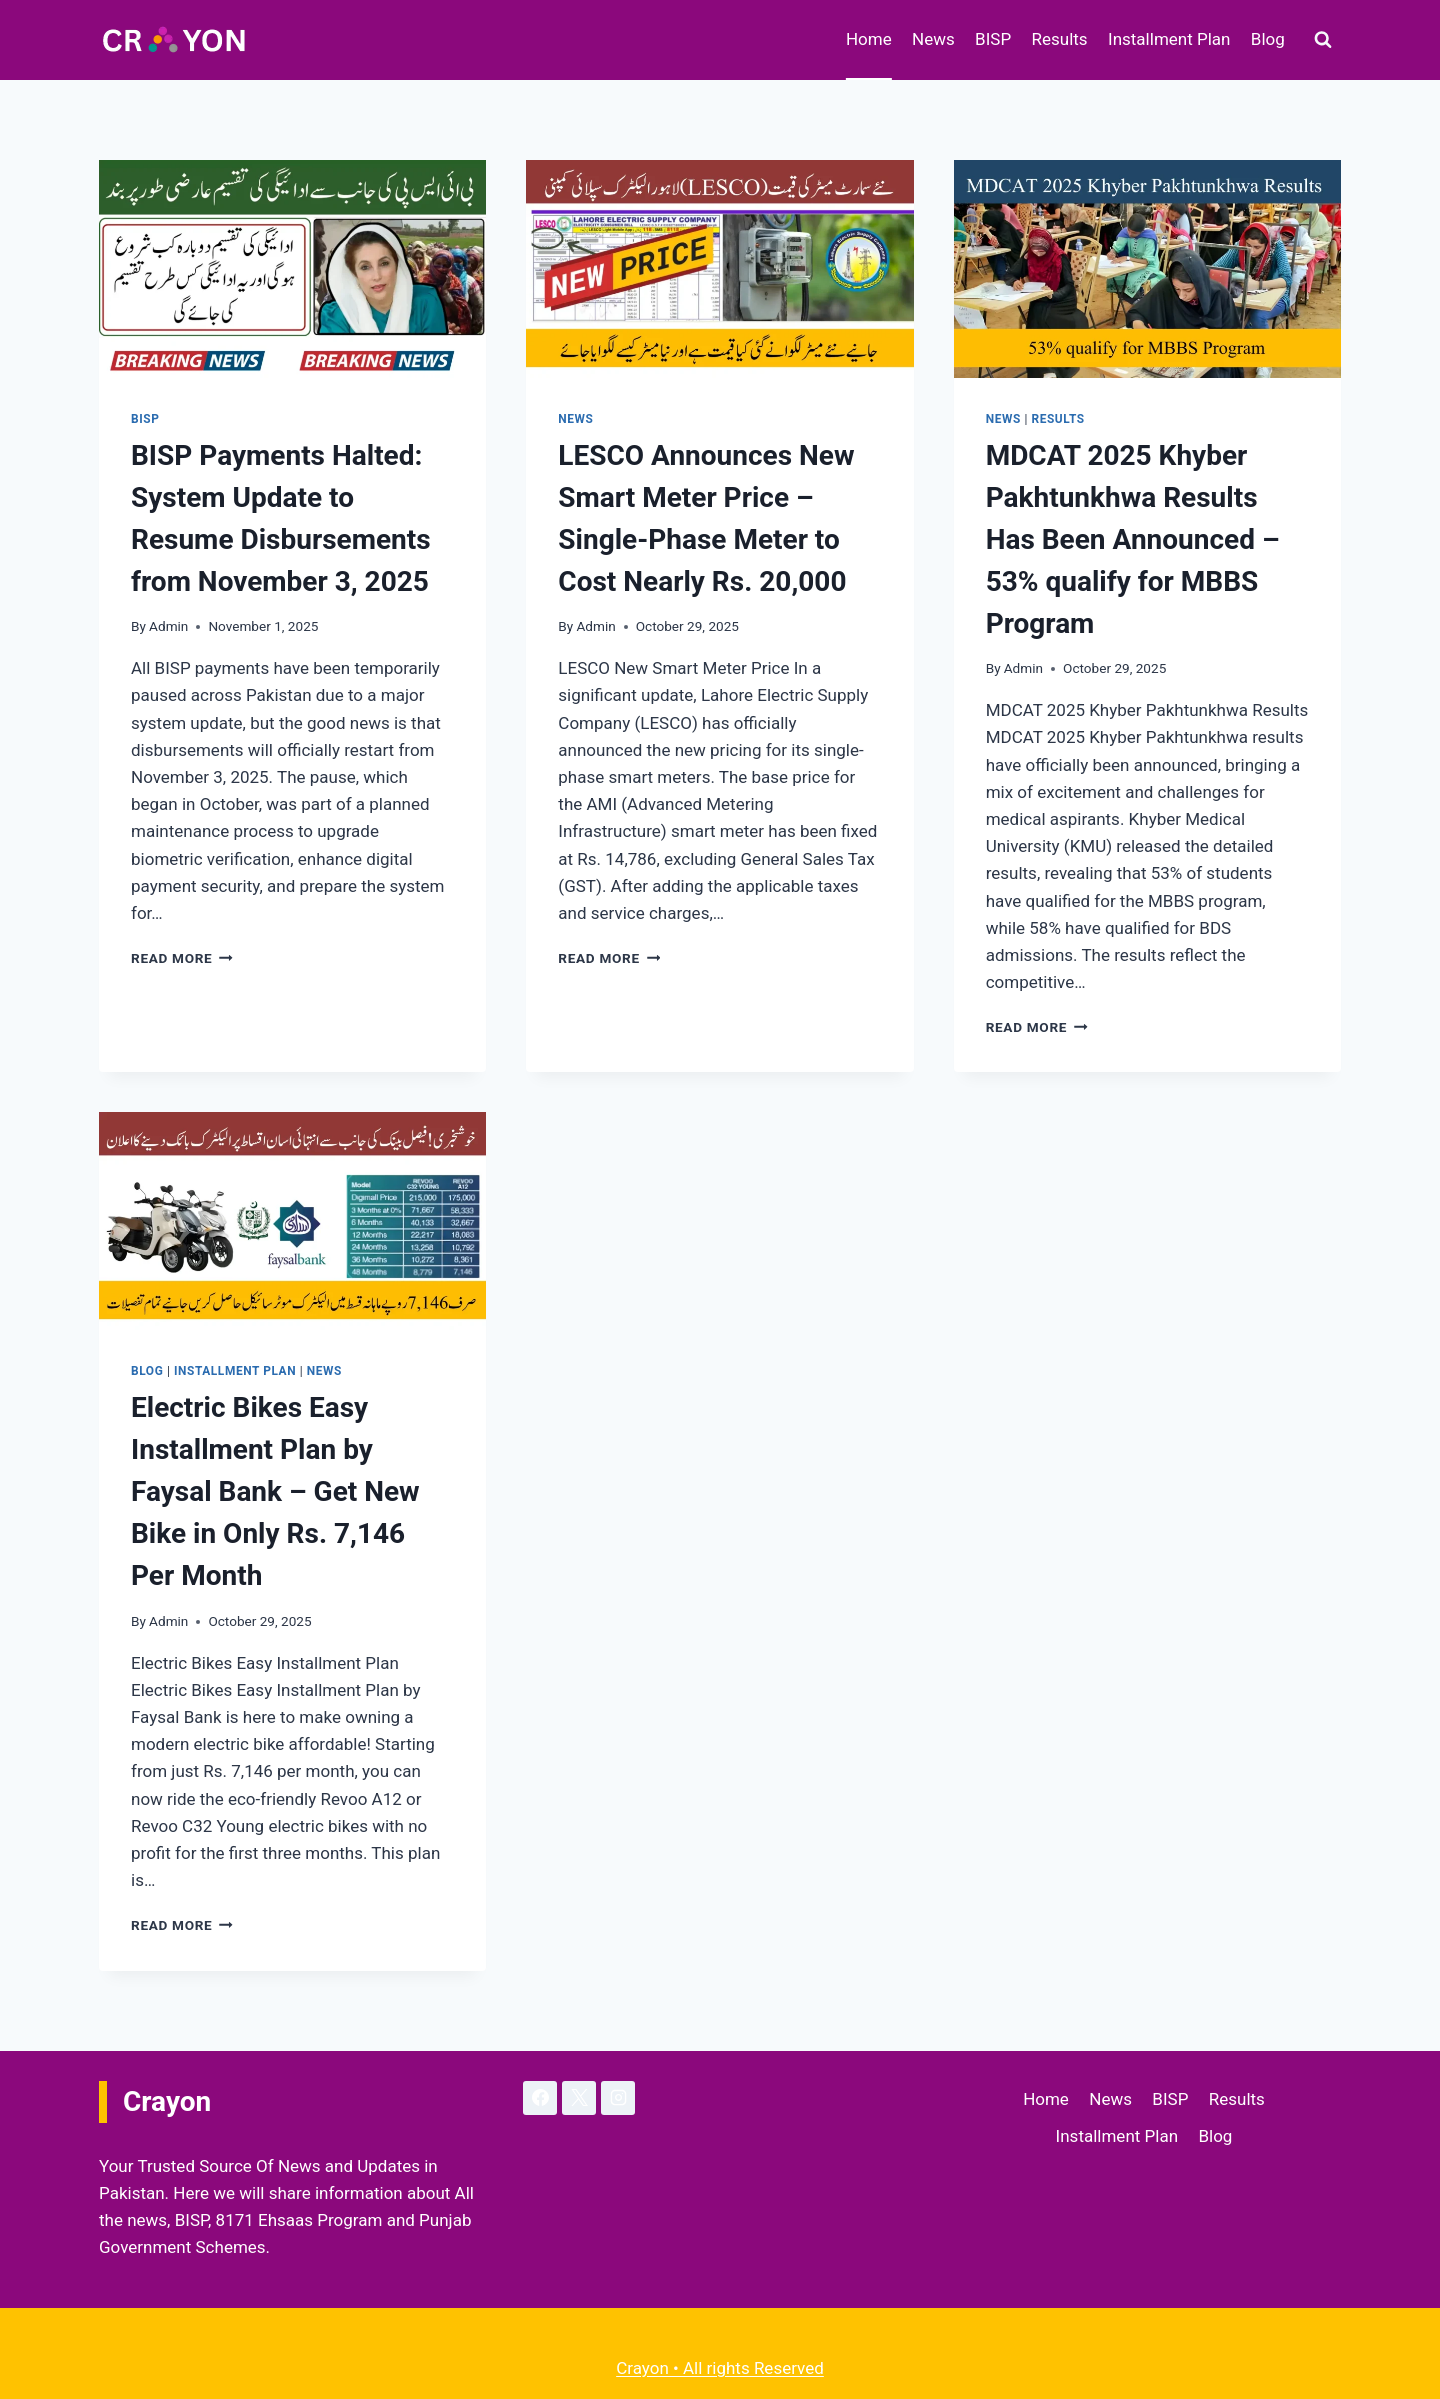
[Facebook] (540, 2098)
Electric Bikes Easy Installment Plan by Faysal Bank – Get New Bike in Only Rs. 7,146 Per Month (275, 1491)
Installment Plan (1169, 39)
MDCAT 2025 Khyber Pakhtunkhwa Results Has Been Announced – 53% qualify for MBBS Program (1133, 539)
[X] (579, 2098)
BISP (993, 39)
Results (1060, 39)
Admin (168, 626)
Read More (182, 958)
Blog (1268, 39)
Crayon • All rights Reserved (720, 2368)
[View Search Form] (1323, 40)
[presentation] (292, 269)
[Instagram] (618, 2098)
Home (869, 39)
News (933, 39)
